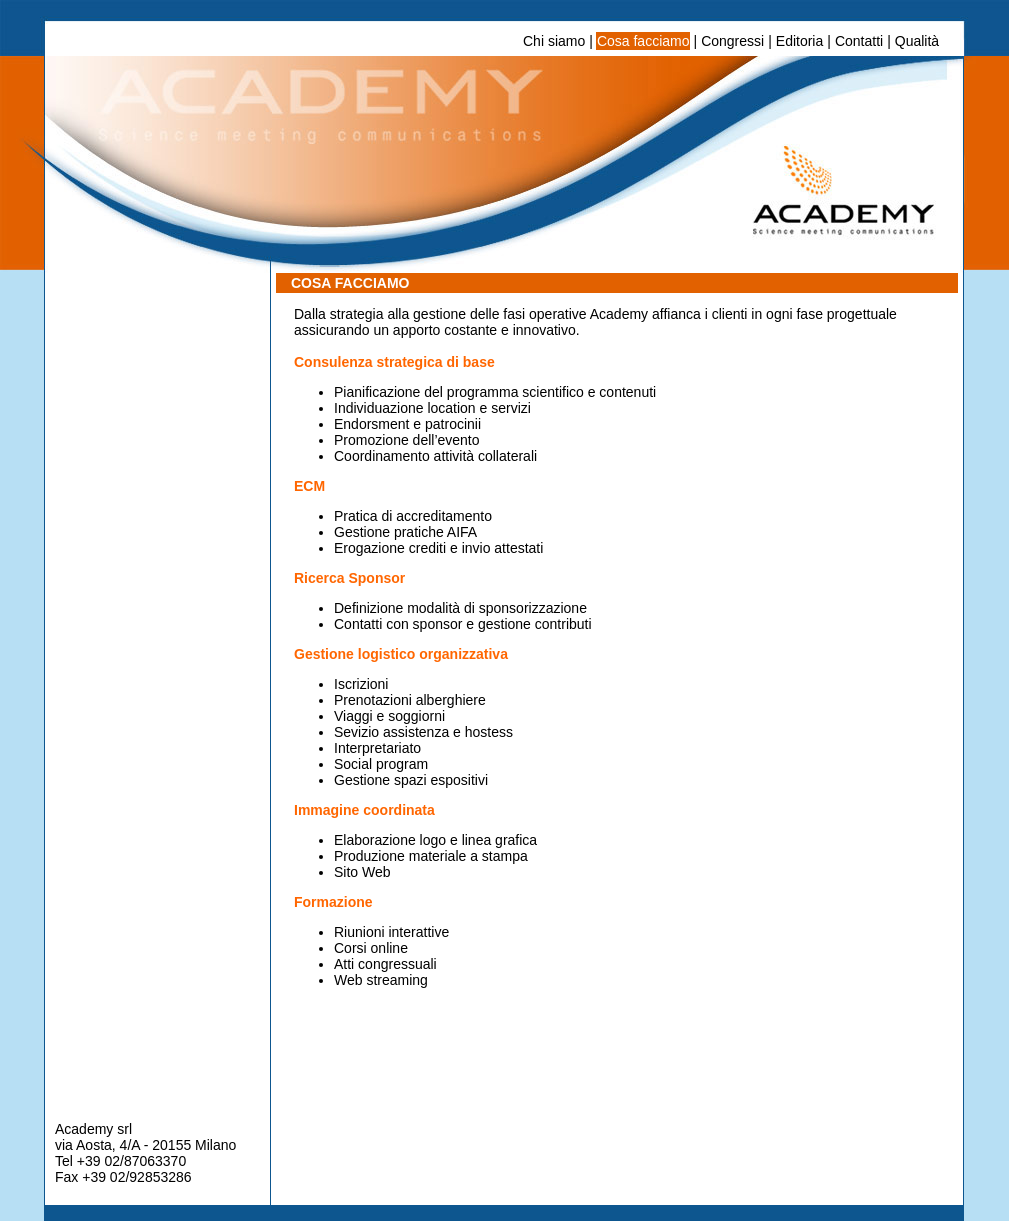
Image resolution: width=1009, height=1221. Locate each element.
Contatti (859, 41)
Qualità (917, 41)
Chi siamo (554, 41)
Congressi (732, 41)
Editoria (799, 41)
